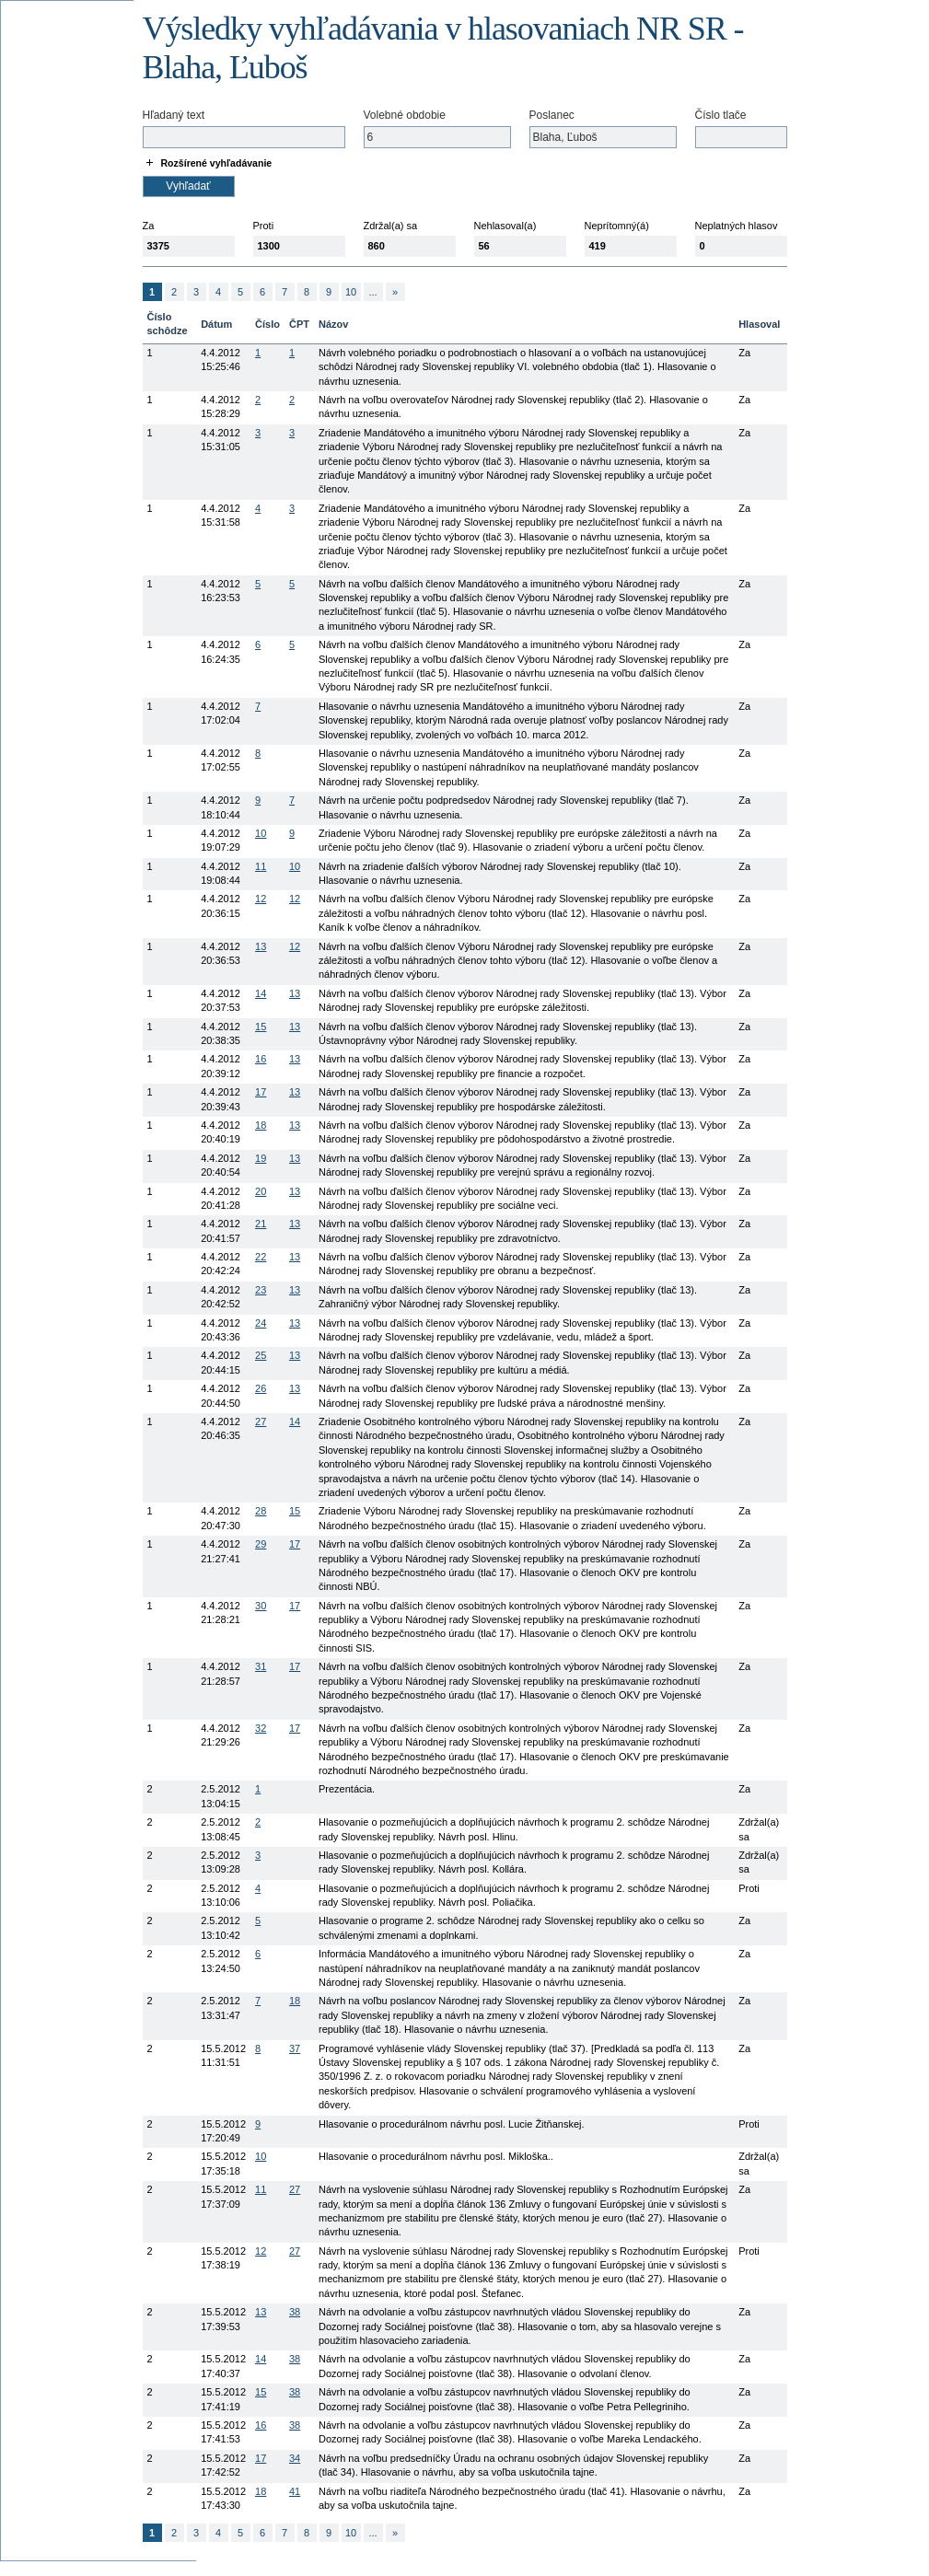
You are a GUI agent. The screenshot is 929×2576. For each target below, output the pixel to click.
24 (260, 1323)
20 (260, 1191)
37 (294, 2048)
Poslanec (552, 115)
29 (260, 1543)
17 (260, 1091)
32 (260, 1728)
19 (260, 1158)
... (372, 291)
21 (260, 1223)
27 (260, 1421)
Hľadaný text (174, 115)
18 (260, 1125)
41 (294, 2491)
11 (260, 866)
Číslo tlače (721, 115)
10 (350, 291)
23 (260, 1289)
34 (294, 2458)
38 (294, 2311)
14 (260, 993)
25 (260, 1355)
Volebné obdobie (405, 115)
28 (260, 1510)
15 (260, 1026)
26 (260, 1388)
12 (260, 898)
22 (260, 1256)
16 (260, 1058)
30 (260, 1605)
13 (260, 946)
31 (260, 1666)
